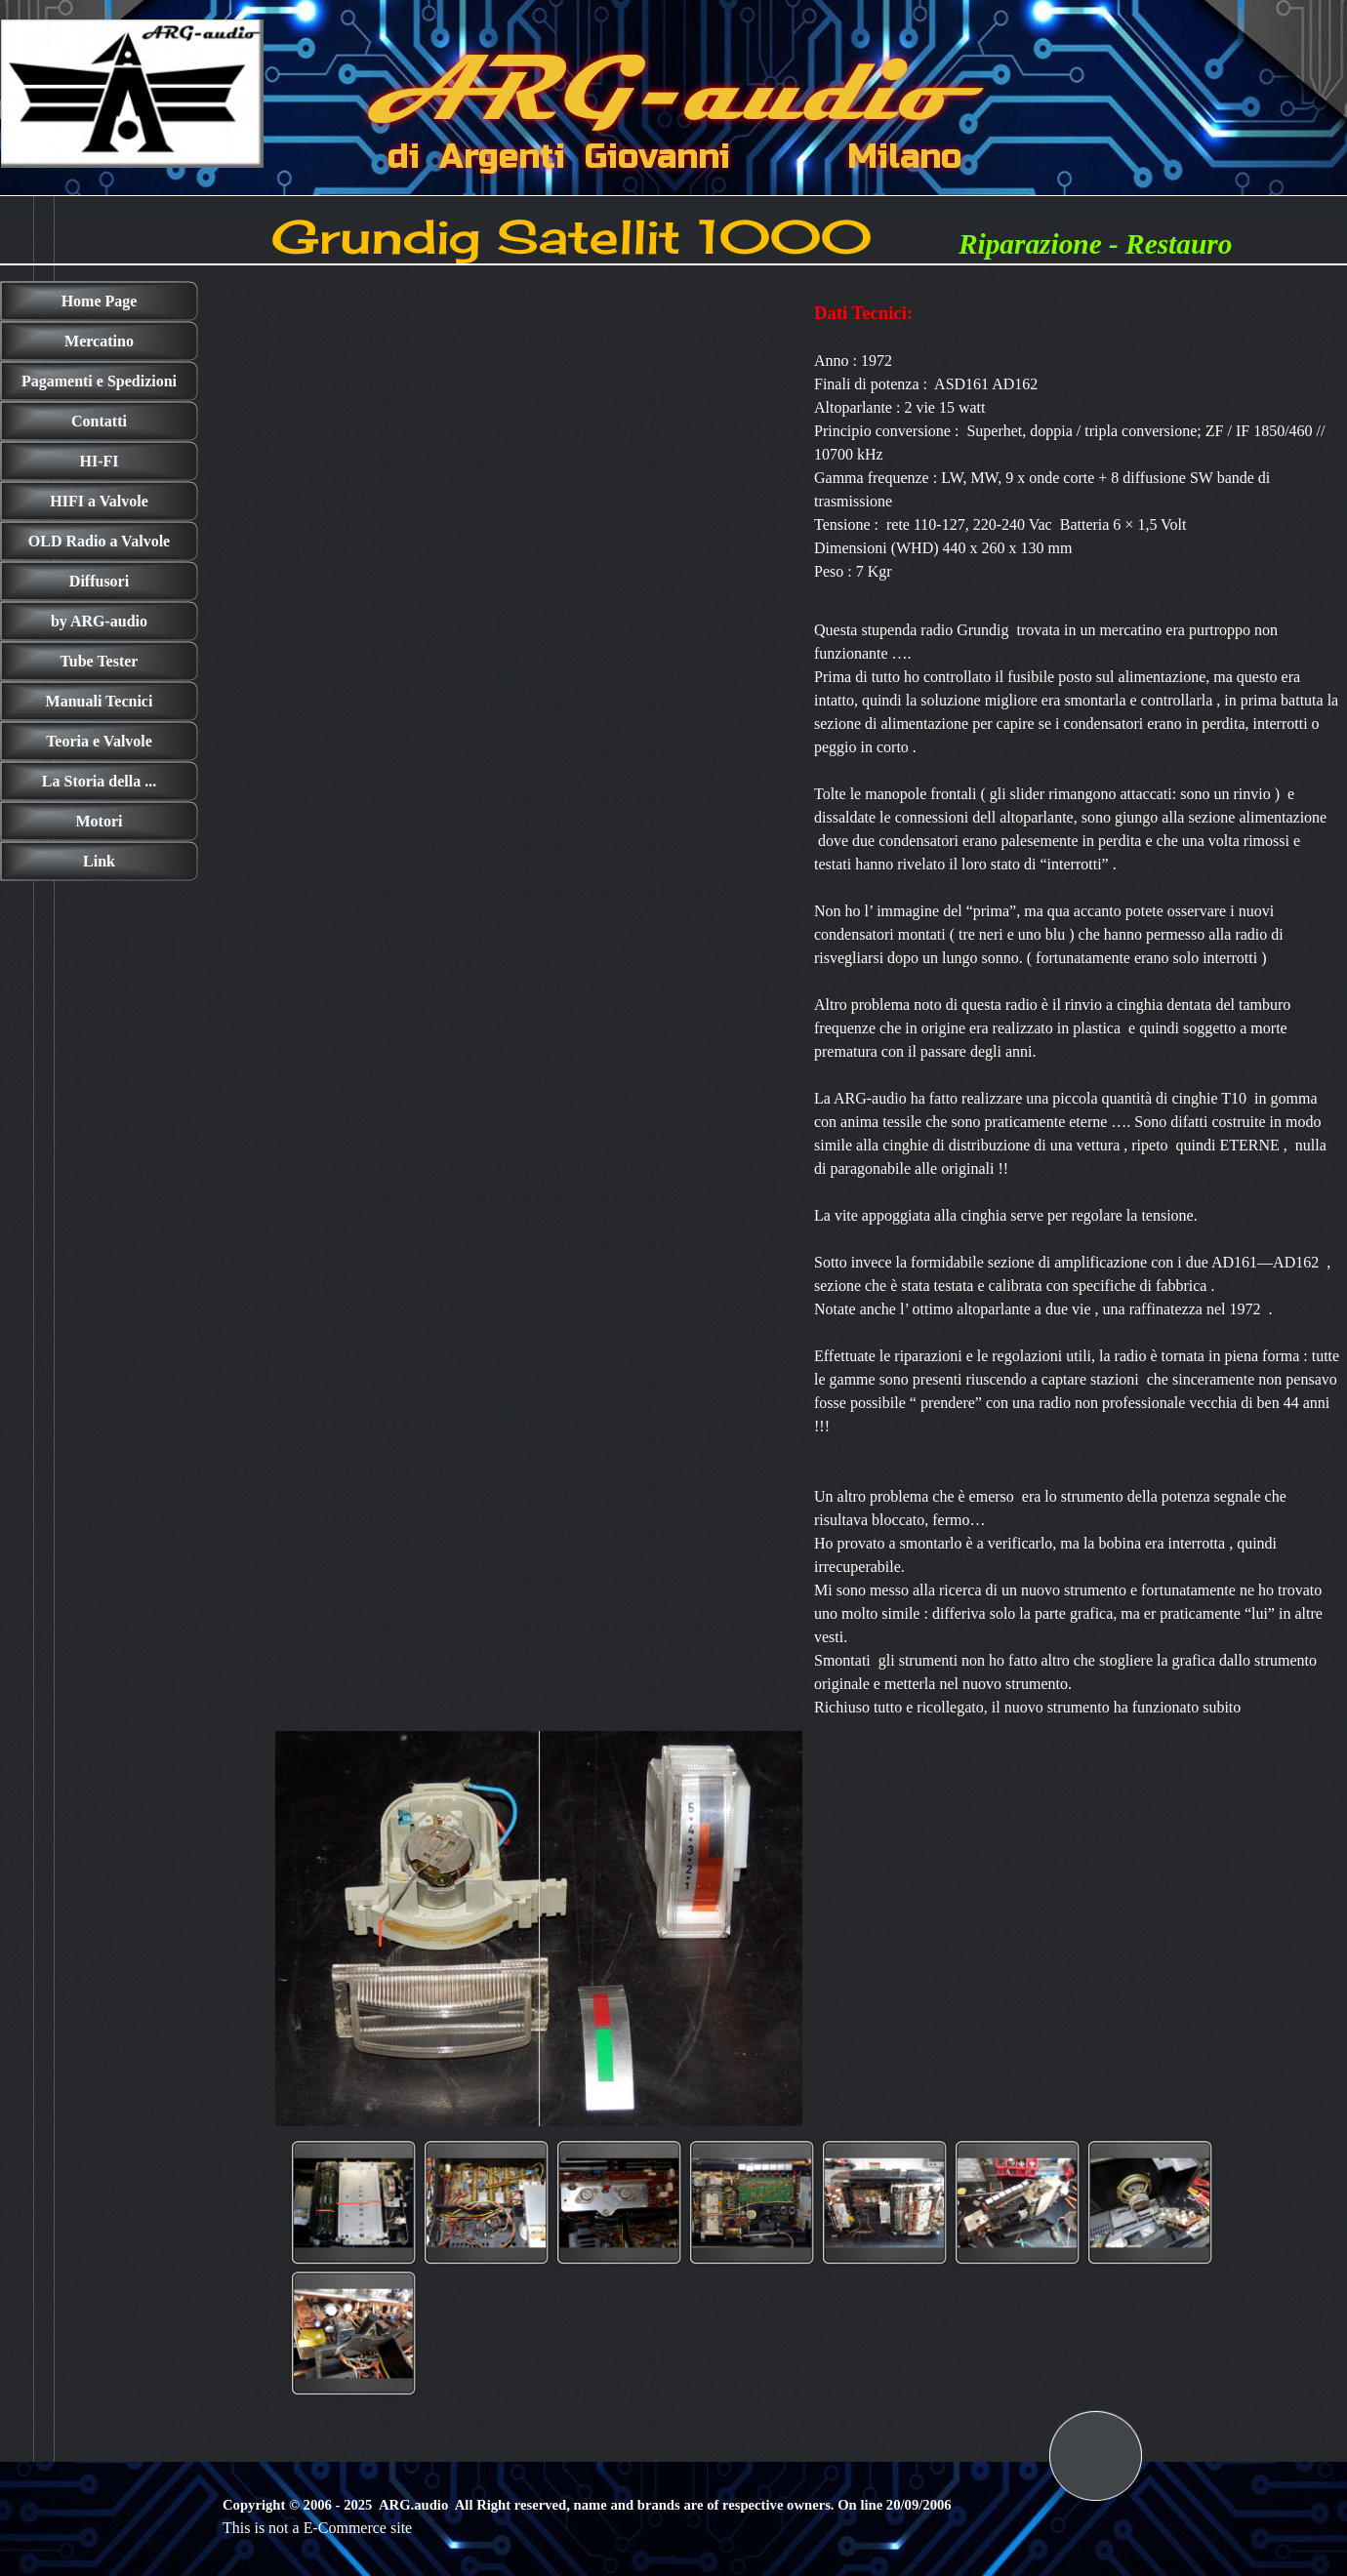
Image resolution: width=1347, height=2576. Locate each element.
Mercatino (99, 341)
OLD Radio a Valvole (99, 541)
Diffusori (99, 581)
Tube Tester (100, 661)
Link (99, 861)
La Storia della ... (99, 781)
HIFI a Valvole (98, 501)
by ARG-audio (99, 621)
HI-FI (99, 461)
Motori (99, 821)
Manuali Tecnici (99, 701)
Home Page (99, 301)
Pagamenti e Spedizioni (99, 381)
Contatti (99, 421)
